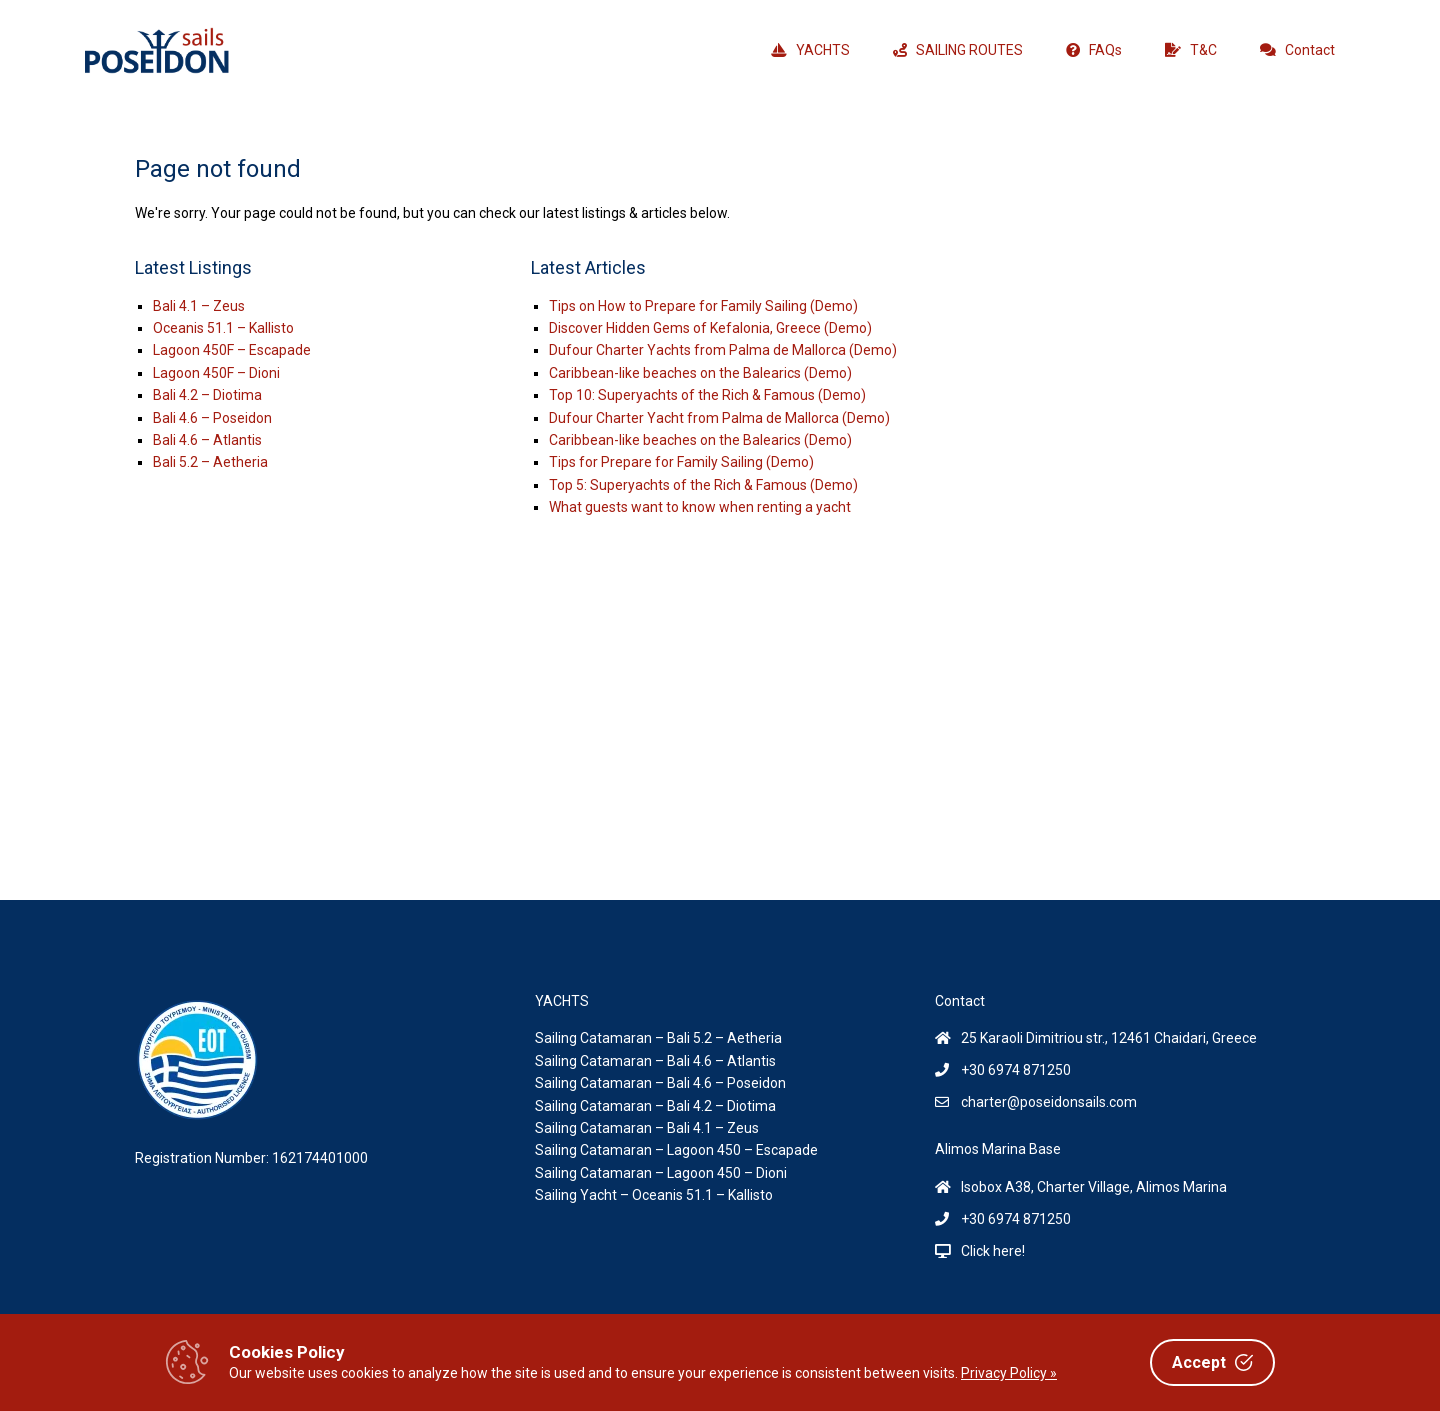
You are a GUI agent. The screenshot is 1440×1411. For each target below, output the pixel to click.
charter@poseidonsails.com (1049, 1102)
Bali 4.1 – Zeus (199, 306)
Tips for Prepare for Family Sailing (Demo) (681, 462)
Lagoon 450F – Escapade (232, 350)
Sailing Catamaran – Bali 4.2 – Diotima (655, 1106)
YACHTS (810, 50)
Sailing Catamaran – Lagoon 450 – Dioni (661, 1173)
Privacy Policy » (1009, 1373)
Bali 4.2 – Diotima (207, 395)
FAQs (1094, 50)
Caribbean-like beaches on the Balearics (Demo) (700, 373)
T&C (1191, 50)
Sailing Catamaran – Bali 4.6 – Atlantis (655, 1061)
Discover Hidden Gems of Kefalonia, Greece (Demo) (710, 328)
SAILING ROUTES (958, 50)
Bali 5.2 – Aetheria (210, 462)
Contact (1297, 50)
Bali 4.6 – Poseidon (212, 418)
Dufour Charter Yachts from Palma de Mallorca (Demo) (723, 350)
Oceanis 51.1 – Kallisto (223, 328)
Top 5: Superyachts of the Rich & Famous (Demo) (703, 485)
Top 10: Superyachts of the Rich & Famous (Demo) (707, 395)
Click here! (993, 1251)
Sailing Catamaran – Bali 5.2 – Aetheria (658, 1038)
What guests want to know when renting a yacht (700, 507)
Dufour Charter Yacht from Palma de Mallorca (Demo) (719, 418)
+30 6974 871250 (1016, 1070)
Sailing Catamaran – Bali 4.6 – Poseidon (660, 1083)
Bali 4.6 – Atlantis (207, 440)
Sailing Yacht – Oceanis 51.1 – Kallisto (654, 1195)
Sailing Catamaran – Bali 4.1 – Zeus (647, 1128)
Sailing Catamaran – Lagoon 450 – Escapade (676, 1150)
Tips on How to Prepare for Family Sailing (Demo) (703, 306)
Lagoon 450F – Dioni (216, 373)
